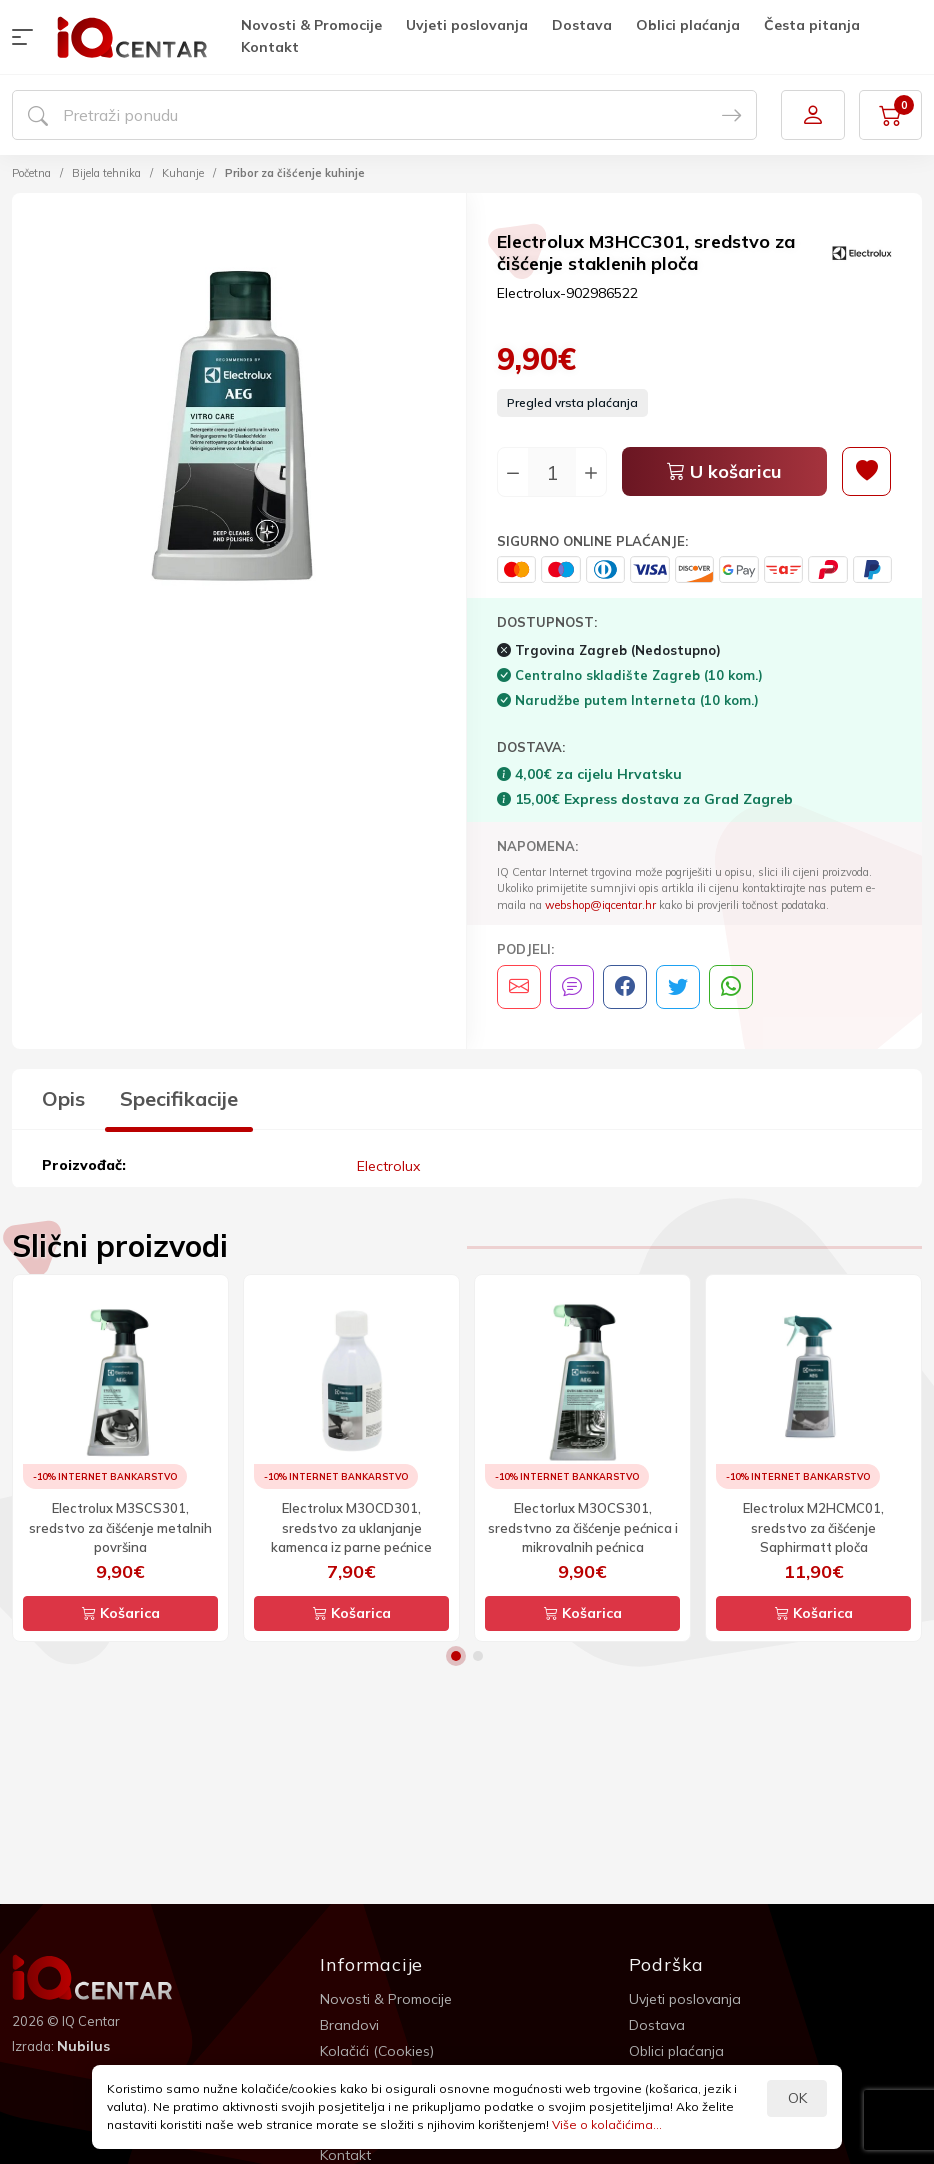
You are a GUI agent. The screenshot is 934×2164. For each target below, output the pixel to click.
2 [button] (478, 1655)
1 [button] (456, 1655)
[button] (27, 37)
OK (797, 2098)
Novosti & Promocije (311, 25)
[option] (239, 423)
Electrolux (388, 1165)
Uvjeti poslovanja (467, 25)
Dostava (582, 25)
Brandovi (349, 2024)
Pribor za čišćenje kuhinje (295, 173)
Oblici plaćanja (688, 25)
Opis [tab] (63, 1098)
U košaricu (724, 471)
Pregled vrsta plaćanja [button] (572, 402)
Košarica (121, 1612)
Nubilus (83, 2045)
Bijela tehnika (106, 173)
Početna (31, 173)
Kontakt (270, 47)
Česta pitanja (812, 25)
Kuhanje (183, 173)
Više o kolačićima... (607, 2124)
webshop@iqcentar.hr (600, 905)
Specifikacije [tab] (179, 1098)
